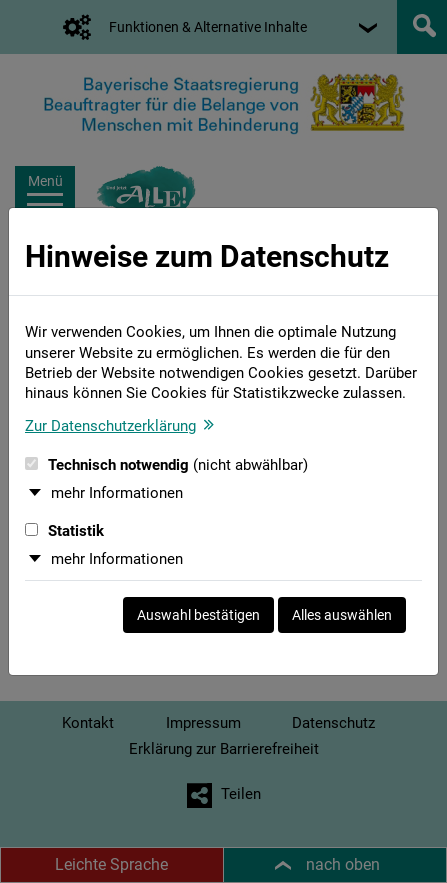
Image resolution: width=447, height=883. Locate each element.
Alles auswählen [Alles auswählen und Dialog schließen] (342, 615)
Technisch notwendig (166, 465)
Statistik (64, 531)
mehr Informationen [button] (117, 493)
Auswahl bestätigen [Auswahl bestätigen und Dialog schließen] (198, 615)
